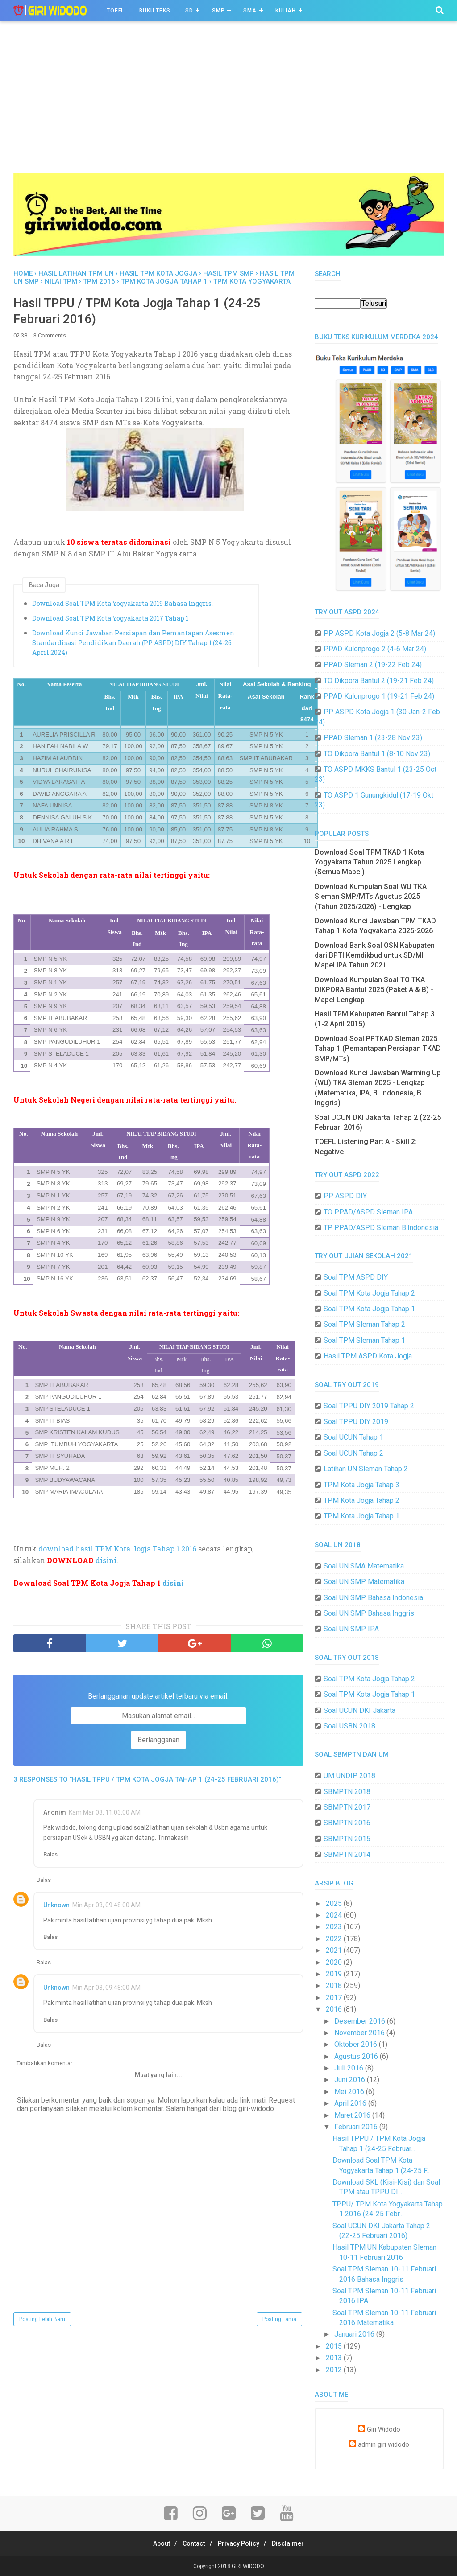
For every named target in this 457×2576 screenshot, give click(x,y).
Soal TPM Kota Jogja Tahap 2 (369, 1293)
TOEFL (115, 11)
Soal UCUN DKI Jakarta (359, 1710)
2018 (335, 1985)
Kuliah (285, 11)
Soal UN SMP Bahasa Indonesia (373, 1597)
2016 (335, 2009)
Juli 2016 (349, 2068)
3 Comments (49, 338)
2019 (335, 1974)
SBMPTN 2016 (347, 1823)
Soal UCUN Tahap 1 (353, 1437)
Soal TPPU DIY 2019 (356, 1421)
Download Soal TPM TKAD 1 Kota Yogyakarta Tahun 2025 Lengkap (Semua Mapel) (369, 862)
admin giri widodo (383, 2444)
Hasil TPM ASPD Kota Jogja (368, 1356)
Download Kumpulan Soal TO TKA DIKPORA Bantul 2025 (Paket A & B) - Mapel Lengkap (374, 989)
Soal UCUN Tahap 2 (353, 1453)
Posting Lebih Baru (42, 2322)
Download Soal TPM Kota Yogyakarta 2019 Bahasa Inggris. (122, 606)
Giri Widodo (383, 2429)
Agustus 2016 (357, 2056)
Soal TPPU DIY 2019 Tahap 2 (369, 1406)
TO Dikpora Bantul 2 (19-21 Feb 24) (379, 680)
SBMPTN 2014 (347, 1854)
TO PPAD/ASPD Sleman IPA (368, 1212)
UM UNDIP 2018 (349, 1775)
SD (189, 11)
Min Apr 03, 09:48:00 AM (106, 1908)
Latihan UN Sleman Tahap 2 (366, 1469)
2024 (335, 1915)
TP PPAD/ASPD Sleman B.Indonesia (381, 1227)
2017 (335, 1997)
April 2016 (351, 2103)
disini (106, 1563)
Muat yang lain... (158, 2077)
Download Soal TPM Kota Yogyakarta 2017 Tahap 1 (110, 621)
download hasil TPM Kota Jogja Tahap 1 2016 (117, 1551)
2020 (335, 1962)
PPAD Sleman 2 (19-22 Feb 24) (373, 664)
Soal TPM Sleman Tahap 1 (364, 1340)
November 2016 (360, 2033)
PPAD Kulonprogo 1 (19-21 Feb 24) (379, 696)
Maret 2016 (353, 2115)
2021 (335, 1950)
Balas (50, 1857)
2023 (335, 1926)
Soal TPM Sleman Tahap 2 (364, 1324)
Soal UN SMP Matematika (364, 1581)
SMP (218, 11)
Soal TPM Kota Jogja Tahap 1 (369, 1308)
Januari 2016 (355, 2334)
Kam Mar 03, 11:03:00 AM (105, 1815)
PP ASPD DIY (345, 1196)
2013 (335, 2358)
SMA (249, 11)
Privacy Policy (241, 2543)
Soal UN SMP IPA (351, 1629)
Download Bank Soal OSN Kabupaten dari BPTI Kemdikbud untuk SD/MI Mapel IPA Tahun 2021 (375, 955)
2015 (335, 2346)
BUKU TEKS (154, 11)
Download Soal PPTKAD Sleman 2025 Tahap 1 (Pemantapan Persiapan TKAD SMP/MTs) (378, 1048)
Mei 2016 (350, 2091)
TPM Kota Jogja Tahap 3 (361, 1485)
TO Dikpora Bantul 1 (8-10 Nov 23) (377, 753)
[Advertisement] (228, 106)
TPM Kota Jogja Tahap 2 (361, 1500)
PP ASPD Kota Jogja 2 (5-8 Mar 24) (379, 633)
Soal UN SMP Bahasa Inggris (369, 1613)
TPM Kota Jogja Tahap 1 (361, 1516)
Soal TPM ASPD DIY (356, 1277)
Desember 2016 (360, 2021)
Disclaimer (294, 2543)
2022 (335, 1938)
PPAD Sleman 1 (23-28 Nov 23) (373, 737)
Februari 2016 (356, 2127)
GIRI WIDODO (248, 2566)
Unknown (56, 1908)
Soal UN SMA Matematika (364, 1566)
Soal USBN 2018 (349, 1726)
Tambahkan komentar (44, 2066)
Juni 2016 (350, 2079)
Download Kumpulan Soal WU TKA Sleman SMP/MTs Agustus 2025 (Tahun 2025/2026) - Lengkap (371, 896)
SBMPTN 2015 (347, 1839)
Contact (192, 2543)
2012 (335, 2370)
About (155, 2543)
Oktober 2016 (356, 2044)
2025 (335, 1903)
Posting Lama (279, 2322)
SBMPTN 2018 (347, 1791)
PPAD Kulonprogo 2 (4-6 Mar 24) (375, 649)
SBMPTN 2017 (347, 1807)
